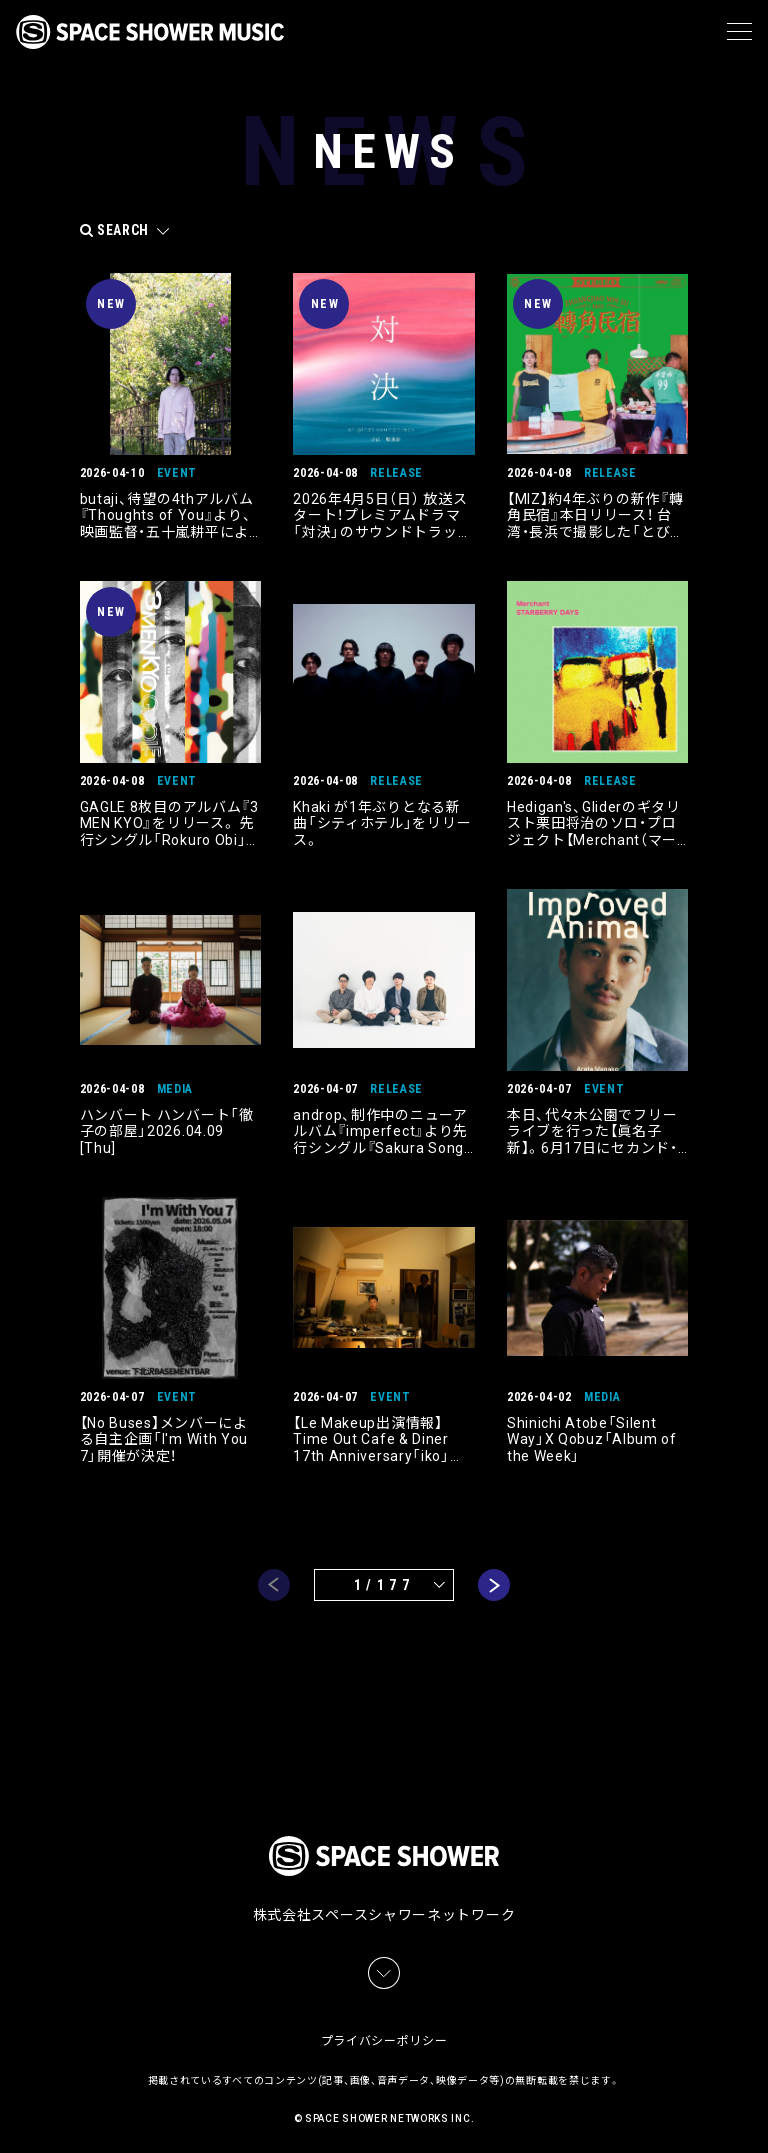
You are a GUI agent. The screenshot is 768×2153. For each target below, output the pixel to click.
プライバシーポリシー (384, 2033)
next (494, 1584)
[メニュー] (739, 32)
